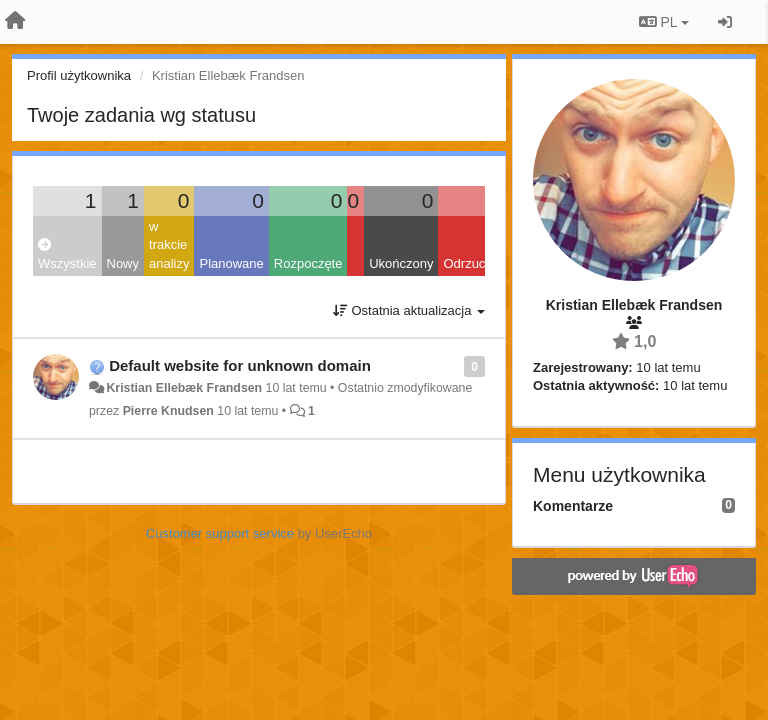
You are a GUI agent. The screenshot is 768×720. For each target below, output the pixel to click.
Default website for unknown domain (240, 365)
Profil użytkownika (79, 75)
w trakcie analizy (169, 245)
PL (664, 22)
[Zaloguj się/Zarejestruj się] (725, 22)
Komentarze (573, 506)
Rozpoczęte (308, 263)
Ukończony (401, 263)
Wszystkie (67, 254)
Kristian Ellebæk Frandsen (184, 388)
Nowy (123, 263)
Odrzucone (475, 263)
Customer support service (220, 533)
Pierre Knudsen (168, 411)
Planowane (231, 263)
